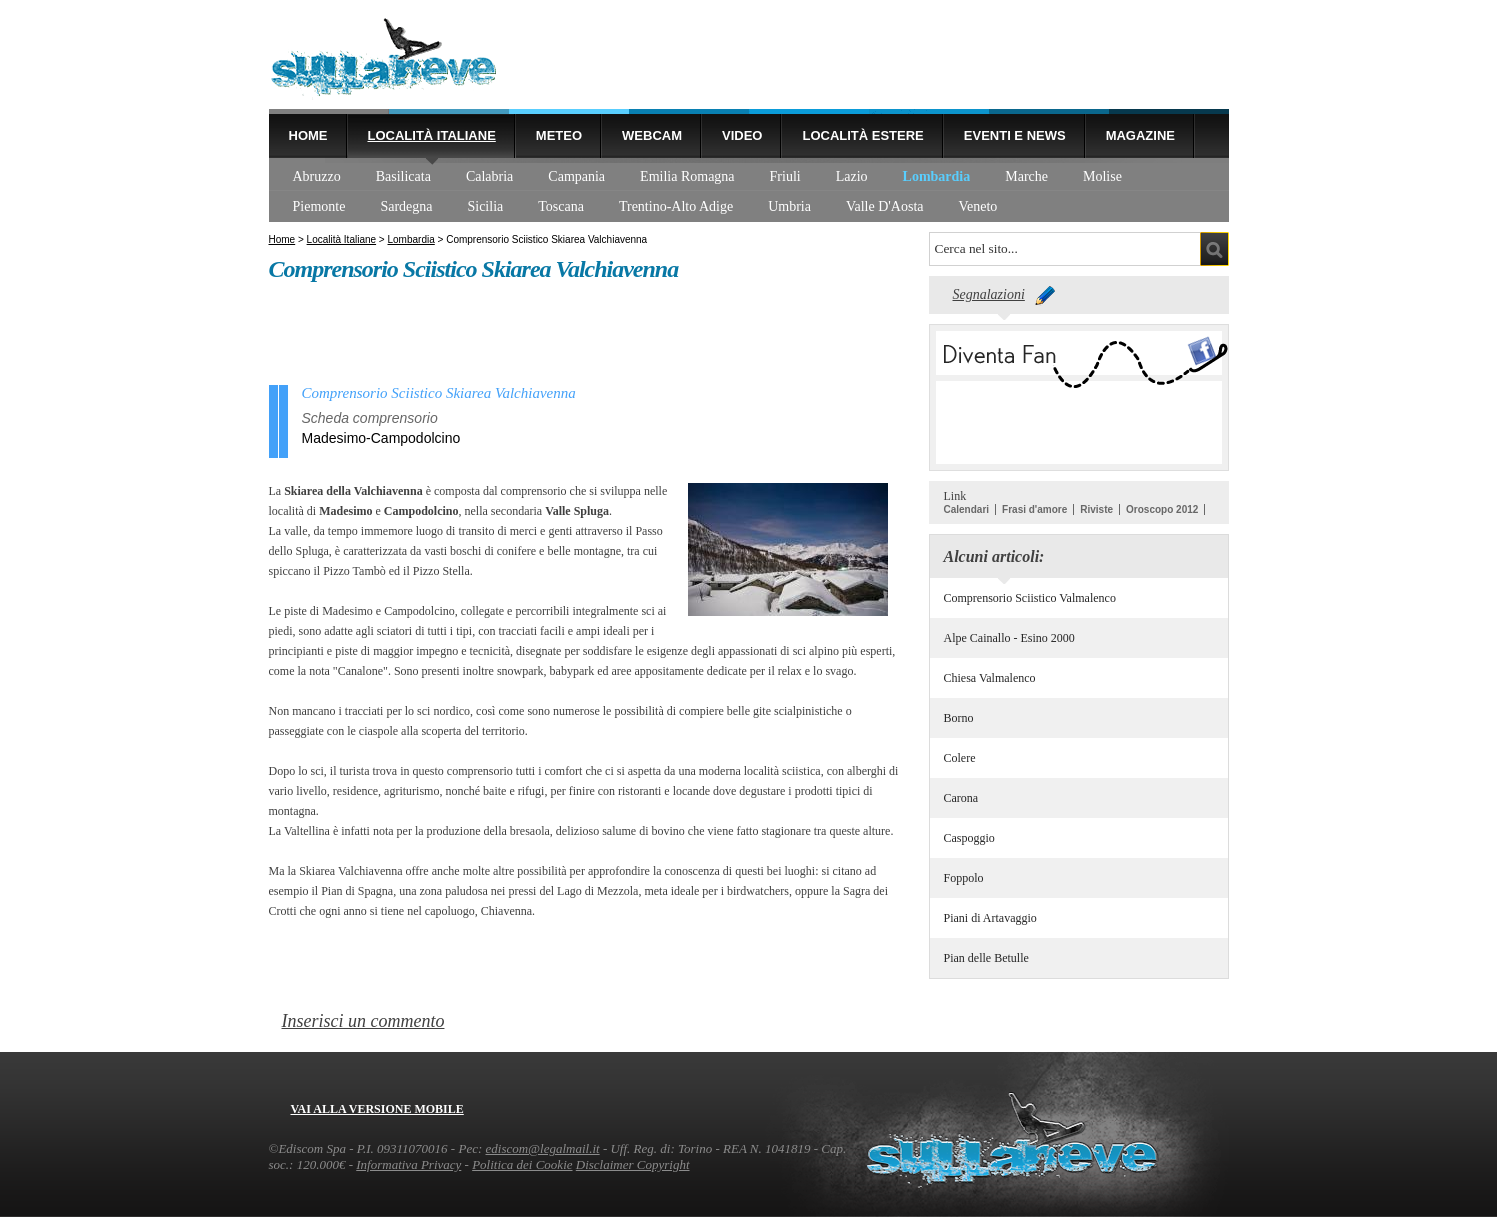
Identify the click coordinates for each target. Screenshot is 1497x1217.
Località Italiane (432, 135)
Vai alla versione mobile (377, 1109)
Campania (576, 176)
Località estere (862, 135)
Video (742, 135)
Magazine (1140, 135)
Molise (1102, 176)
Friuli (785, 176)
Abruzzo (317, 176)
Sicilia (485, 206)
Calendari (967, 509)
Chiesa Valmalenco (990, 678)
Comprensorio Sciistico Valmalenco (1030, 598)
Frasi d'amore (1034, 509)
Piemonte (319, 206)
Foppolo (964, 878)
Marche (1026, 176)
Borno (959, 718)
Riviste (1096, 509)
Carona (961, 798)
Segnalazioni (989, 294)
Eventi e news (1015, 135)
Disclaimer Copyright (633, 1164)
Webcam (652, 135)
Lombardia (937, 176)
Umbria (789, 206)
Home (308, 135)
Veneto (977, 206)
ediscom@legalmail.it (543, 1148)
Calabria (489, 176)
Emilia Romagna (687, 176)
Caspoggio (969, 838)
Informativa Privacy (408, 1164)
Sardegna (406, 206)
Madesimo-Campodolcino (381, 438)
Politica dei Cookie (522, 1164)
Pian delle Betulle (986, 958)
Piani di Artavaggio (990, 918)
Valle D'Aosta (885, 206)
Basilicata (403, 176)
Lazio (852, 176)
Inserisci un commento (363, 1021)
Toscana (561, 206)
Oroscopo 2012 (1162, 509)
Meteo (559, 135)
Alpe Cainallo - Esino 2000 (1009, 638)
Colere (960, 758)
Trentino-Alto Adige (676, 206)
